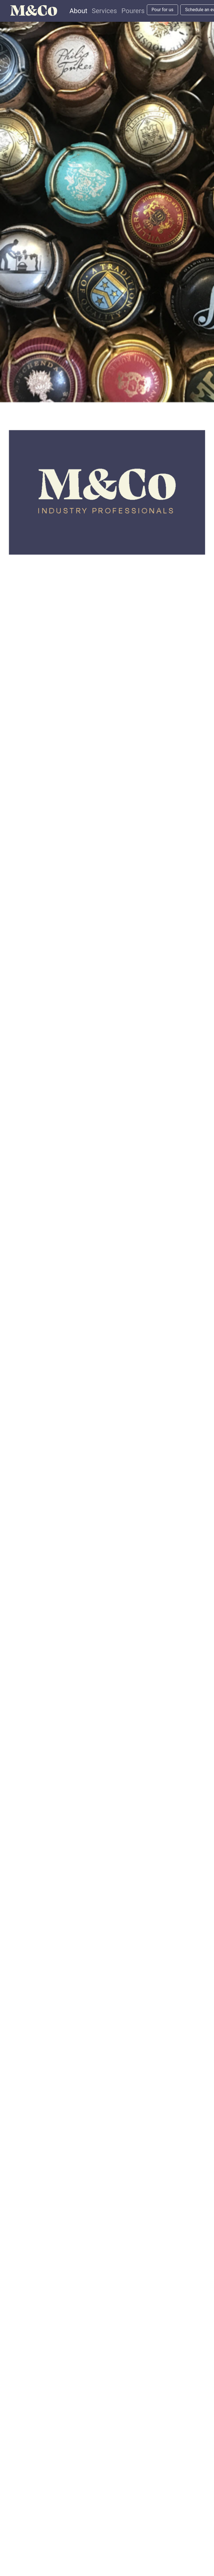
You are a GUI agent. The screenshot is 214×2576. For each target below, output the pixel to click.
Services (104, 11)
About (78, 11)
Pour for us (162, 9)
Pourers (133, 11)
